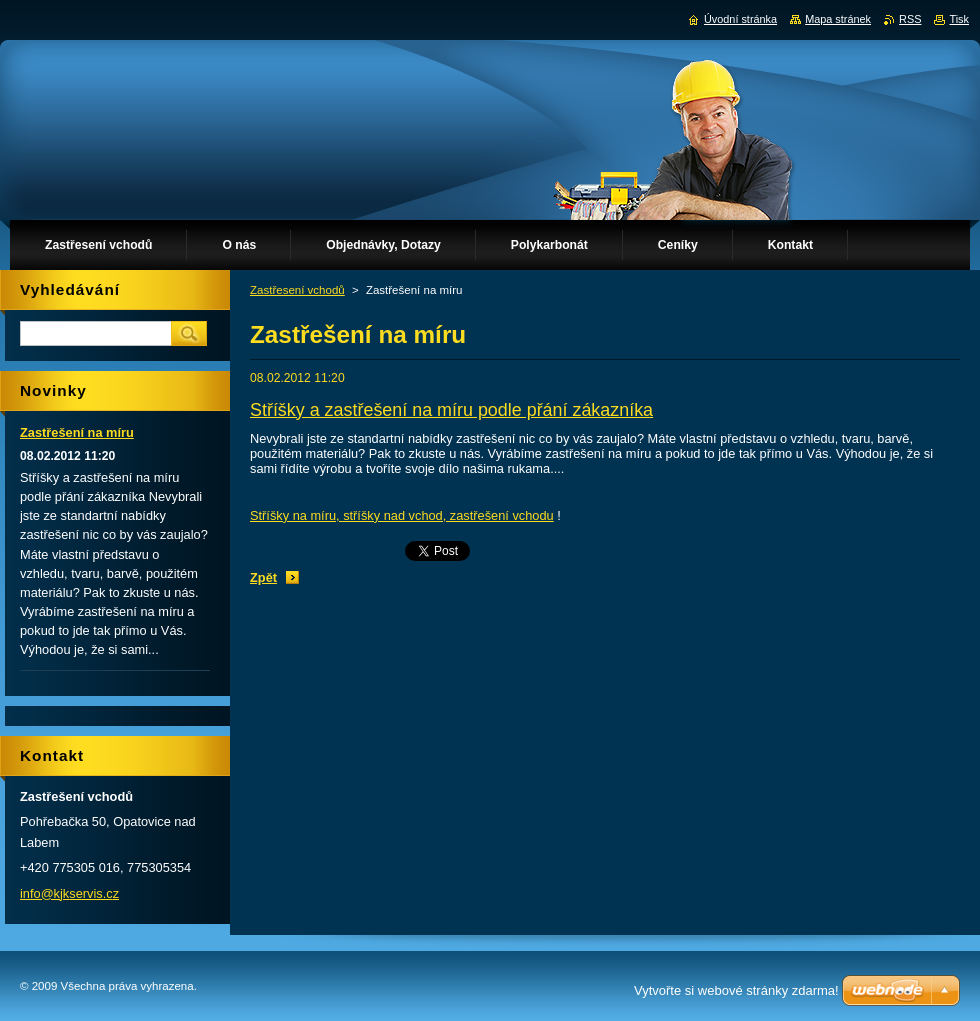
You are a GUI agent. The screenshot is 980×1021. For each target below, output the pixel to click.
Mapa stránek (838, 19)
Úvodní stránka (740, 19)
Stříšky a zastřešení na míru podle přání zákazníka (451, 410)
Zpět (263, 577)
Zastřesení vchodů (297, 290)
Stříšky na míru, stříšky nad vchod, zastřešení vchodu (402, 515)
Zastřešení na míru (77, 432)
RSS (910, 19)
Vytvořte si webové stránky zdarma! (736, 990)
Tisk (959, 19)
